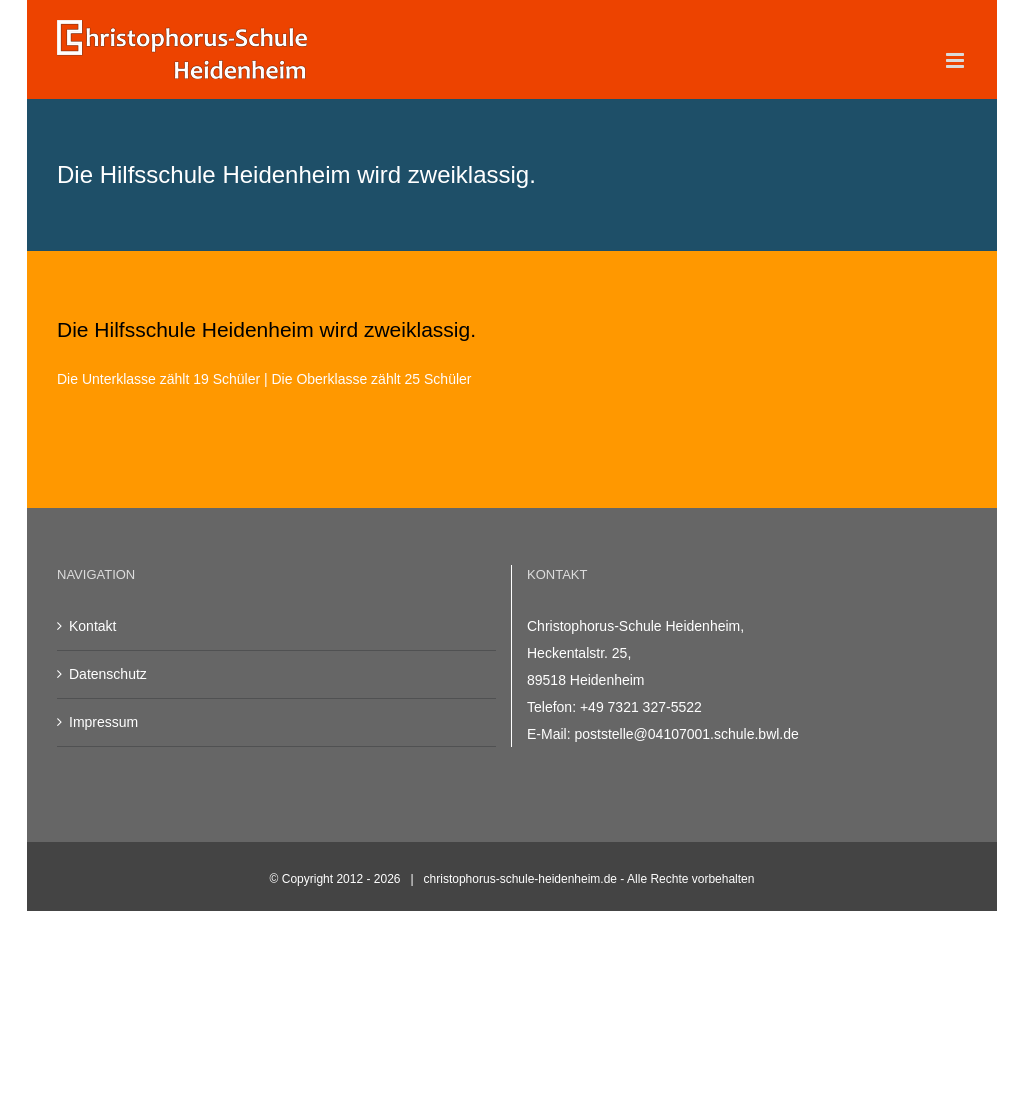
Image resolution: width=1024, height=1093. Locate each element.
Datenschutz (108, 674)
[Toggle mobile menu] (956, 60)
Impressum (103, 722)
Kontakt (92, 626)
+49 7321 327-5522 (641, 707)
